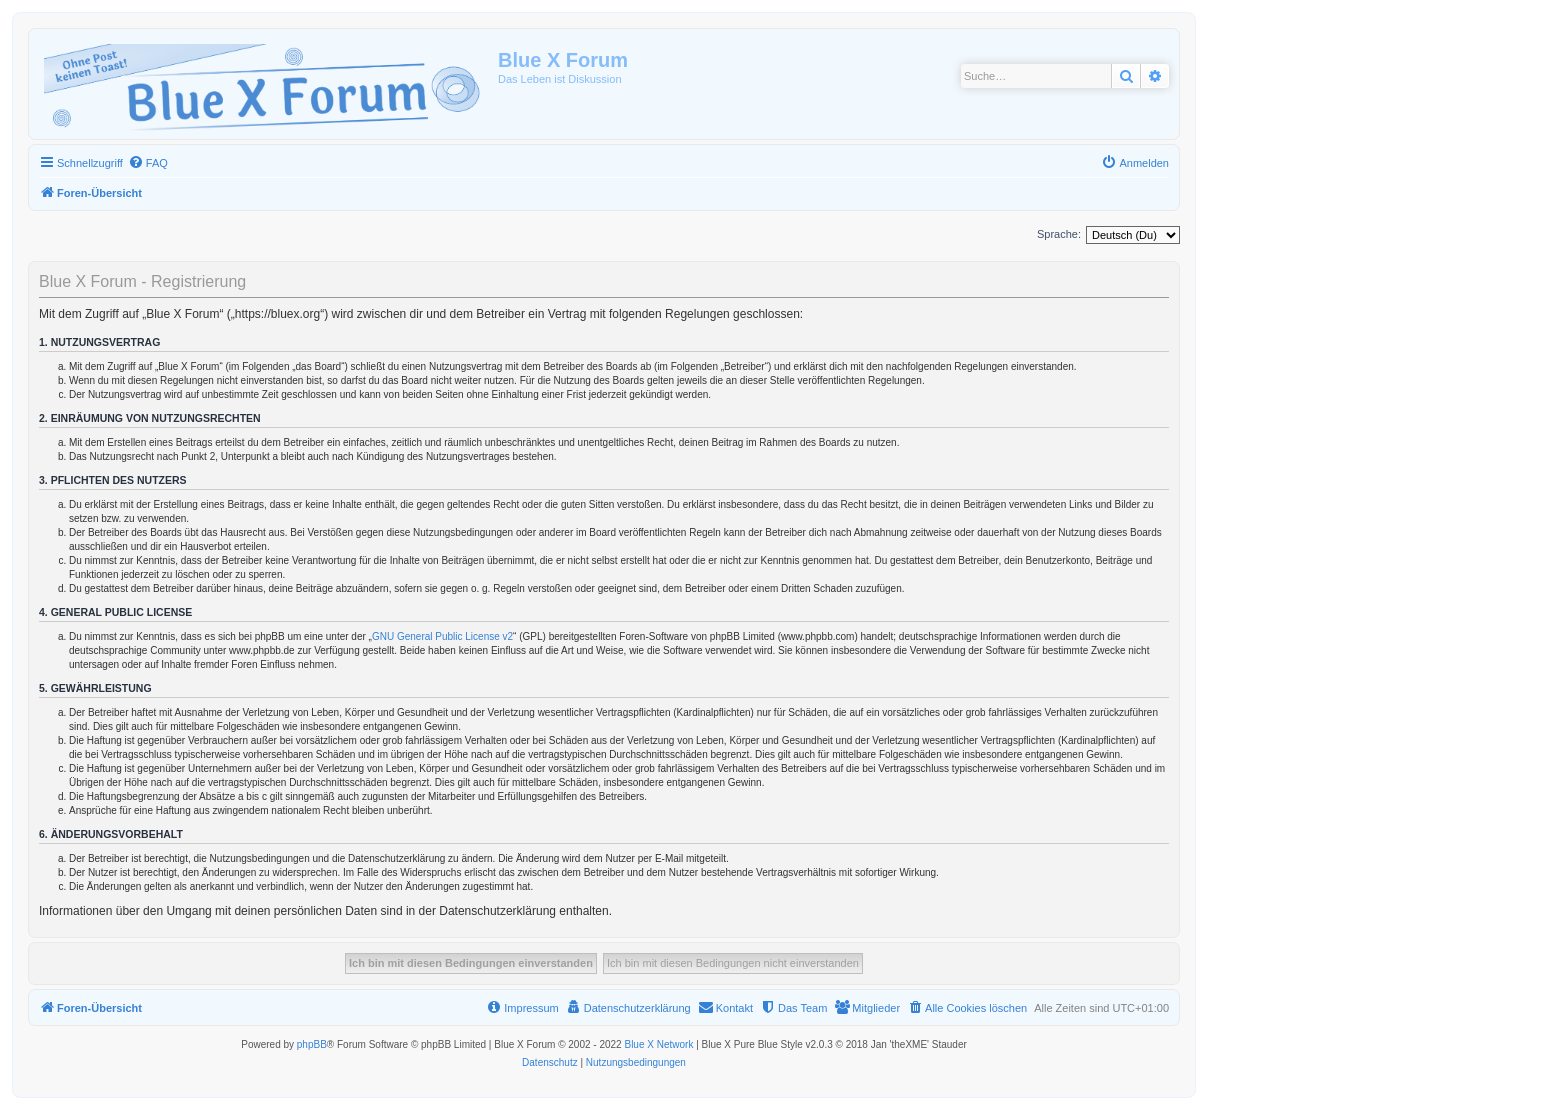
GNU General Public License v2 (442, 636)
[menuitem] (148, 163)
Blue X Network (658, 1044)
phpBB (312, 1044)
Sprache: (1059, 234)
